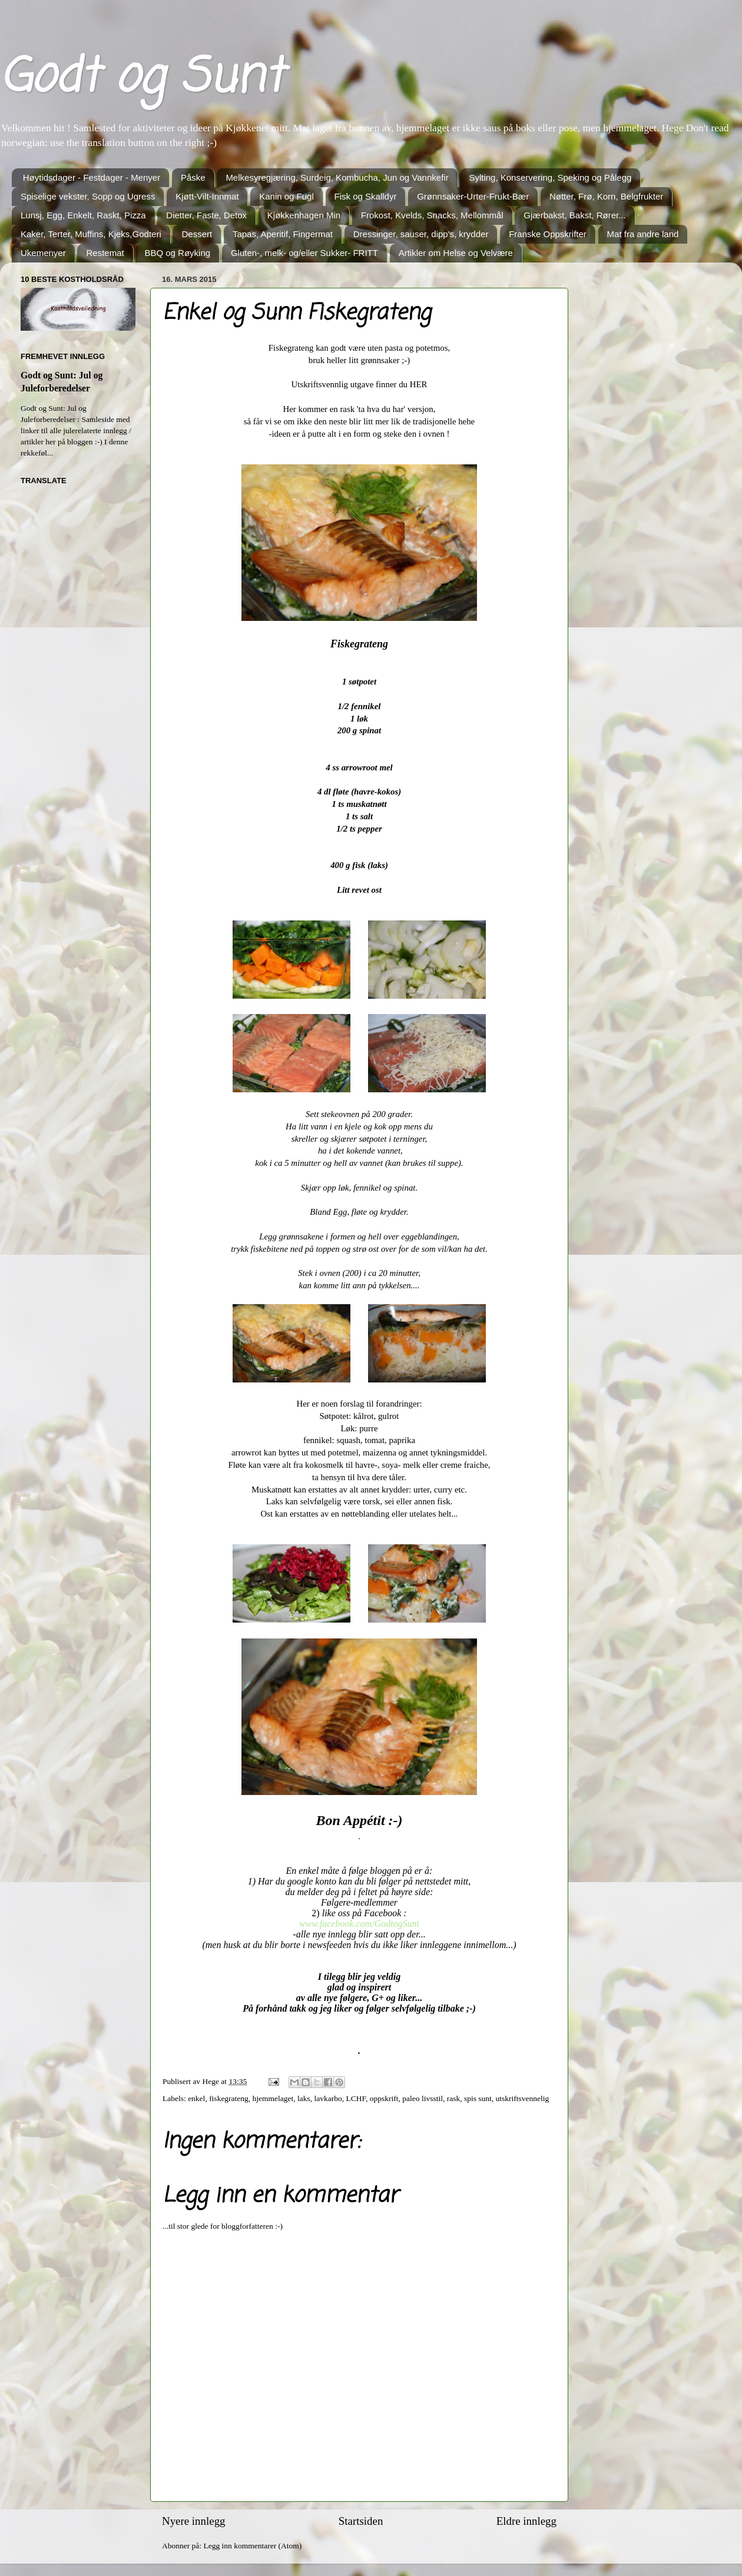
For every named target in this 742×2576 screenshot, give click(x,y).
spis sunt (478, 2098)
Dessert (196, 234)
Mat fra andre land (643, 234)
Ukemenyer (43, 253)
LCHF (356, 2098)
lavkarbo (328, 2098)
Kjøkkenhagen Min (303, 215)
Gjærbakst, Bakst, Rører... (574, 215)
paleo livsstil (422, 2098)
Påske (193, 177)
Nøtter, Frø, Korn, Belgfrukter (606, 196)
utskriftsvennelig (522, 2098)
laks (303, 2098)
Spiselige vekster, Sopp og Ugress (88, 196)
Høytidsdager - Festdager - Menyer (91, 177)
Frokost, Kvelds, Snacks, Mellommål (432, 215)
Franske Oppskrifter (548, 234)
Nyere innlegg (194, 2521)
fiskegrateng (229, 2098)
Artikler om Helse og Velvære (456, 253)
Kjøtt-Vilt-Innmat (206, 196)
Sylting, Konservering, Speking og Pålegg (550, 177)
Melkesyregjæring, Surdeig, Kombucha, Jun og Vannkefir (337, 177)
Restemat (105, 253)
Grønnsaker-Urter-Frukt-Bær (473, 196)
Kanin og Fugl (286, 196)
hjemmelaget (273, 2098)
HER (419, 384)
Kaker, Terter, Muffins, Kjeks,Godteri (91, 234)
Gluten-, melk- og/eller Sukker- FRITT (304, 253)
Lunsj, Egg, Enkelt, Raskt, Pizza (83, 215)
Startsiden (361, 2521)
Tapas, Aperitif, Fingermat (283, 234)
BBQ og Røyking (177, 253)
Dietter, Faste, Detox (206, 215)
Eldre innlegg (526, 2521)
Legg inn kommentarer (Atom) (252, 2545)
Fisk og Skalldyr (365, 196)
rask (454, 2098)
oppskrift (384, 2098)
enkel (196, 2098)
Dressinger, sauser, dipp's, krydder (421, 234)
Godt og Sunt (141, 78)
